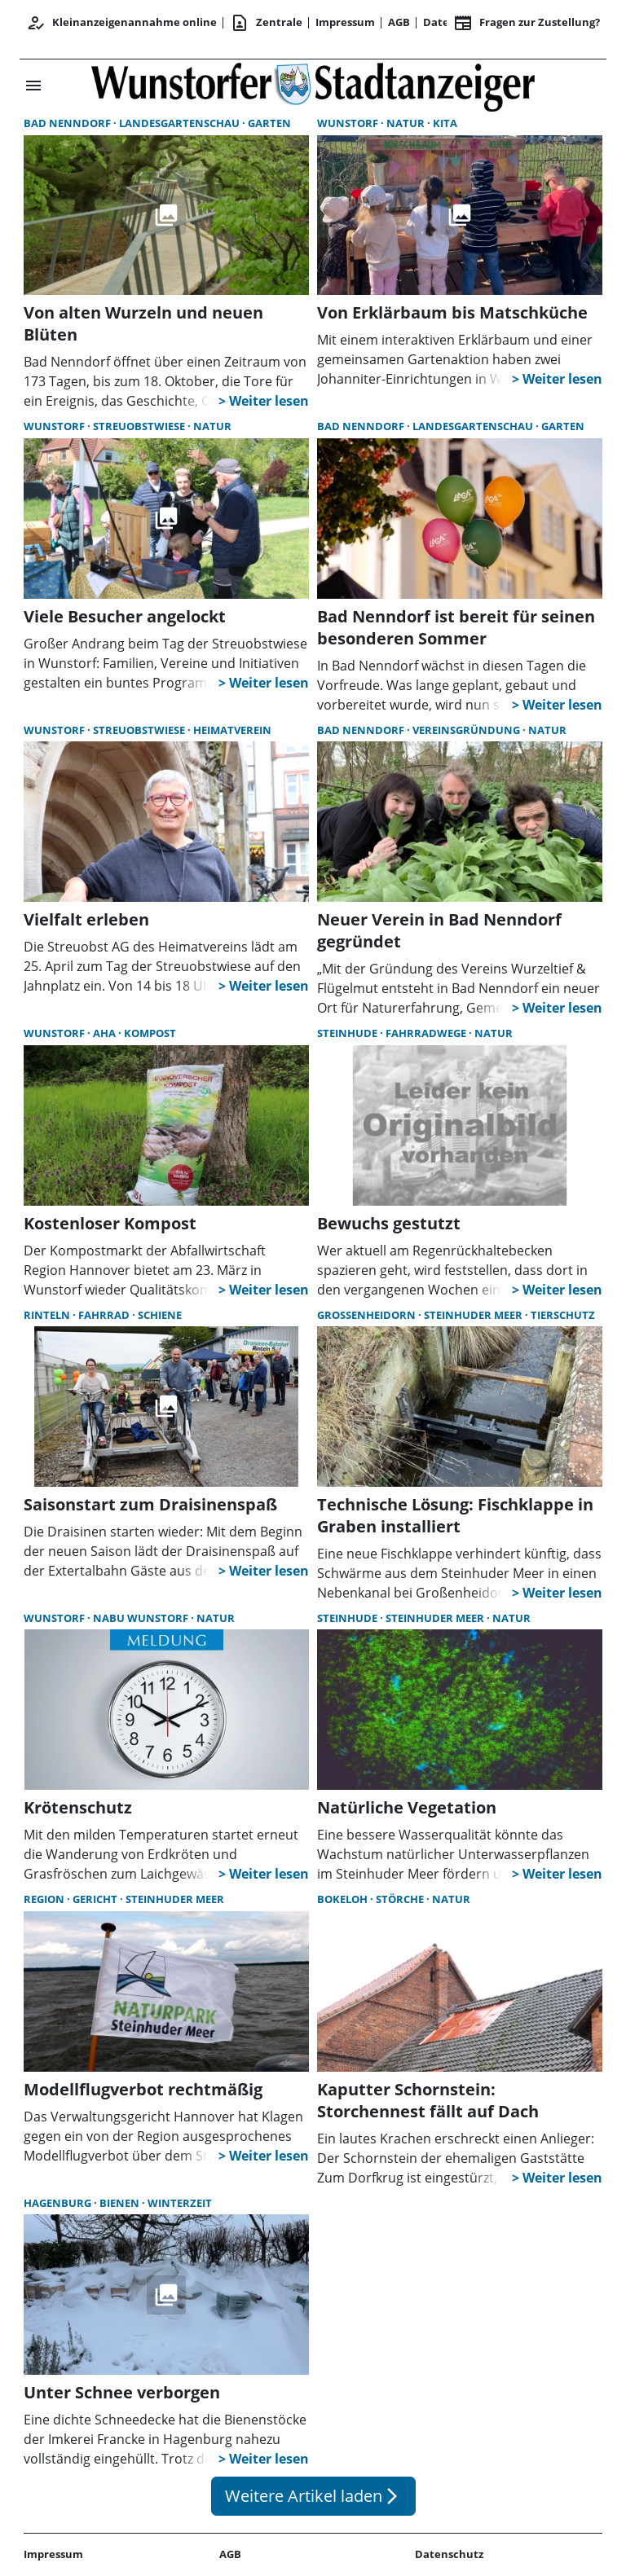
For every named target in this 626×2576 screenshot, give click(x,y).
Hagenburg (59, 2203)
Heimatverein (232, 730)
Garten (269, 123)
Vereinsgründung (467, 730)
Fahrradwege (427, 1033)
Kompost (150, 1033)
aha (105, 1033)
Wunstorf (349, 123)
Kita (445, 123)
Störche (401, 1899)
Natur (406, 123)
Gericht (96, 1899)
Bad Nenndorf (68, 123)
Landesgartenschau (180, 123)
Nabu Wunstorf (142, 1618)
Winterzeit (180, 2203)
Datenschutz (449, 2554)
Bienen (120, 2203)
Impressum (345, 22)
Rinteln (48, 1315)
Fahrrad (105, 1315)
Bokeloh (343, 1899)
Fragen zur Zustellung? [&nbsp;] (526, 23)
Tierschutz (563, 1315)
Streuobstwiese (140, 426)
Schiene (160, 1315)
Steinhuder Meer (474, 1315)
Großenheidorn (367, 1315)
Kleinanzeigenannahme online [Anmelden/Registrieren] (121, 23)
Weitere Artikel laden (313, 2496)
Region (45, 1899)
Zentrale (266, 23)
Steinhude (348, 1033)
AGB (399, 22)
